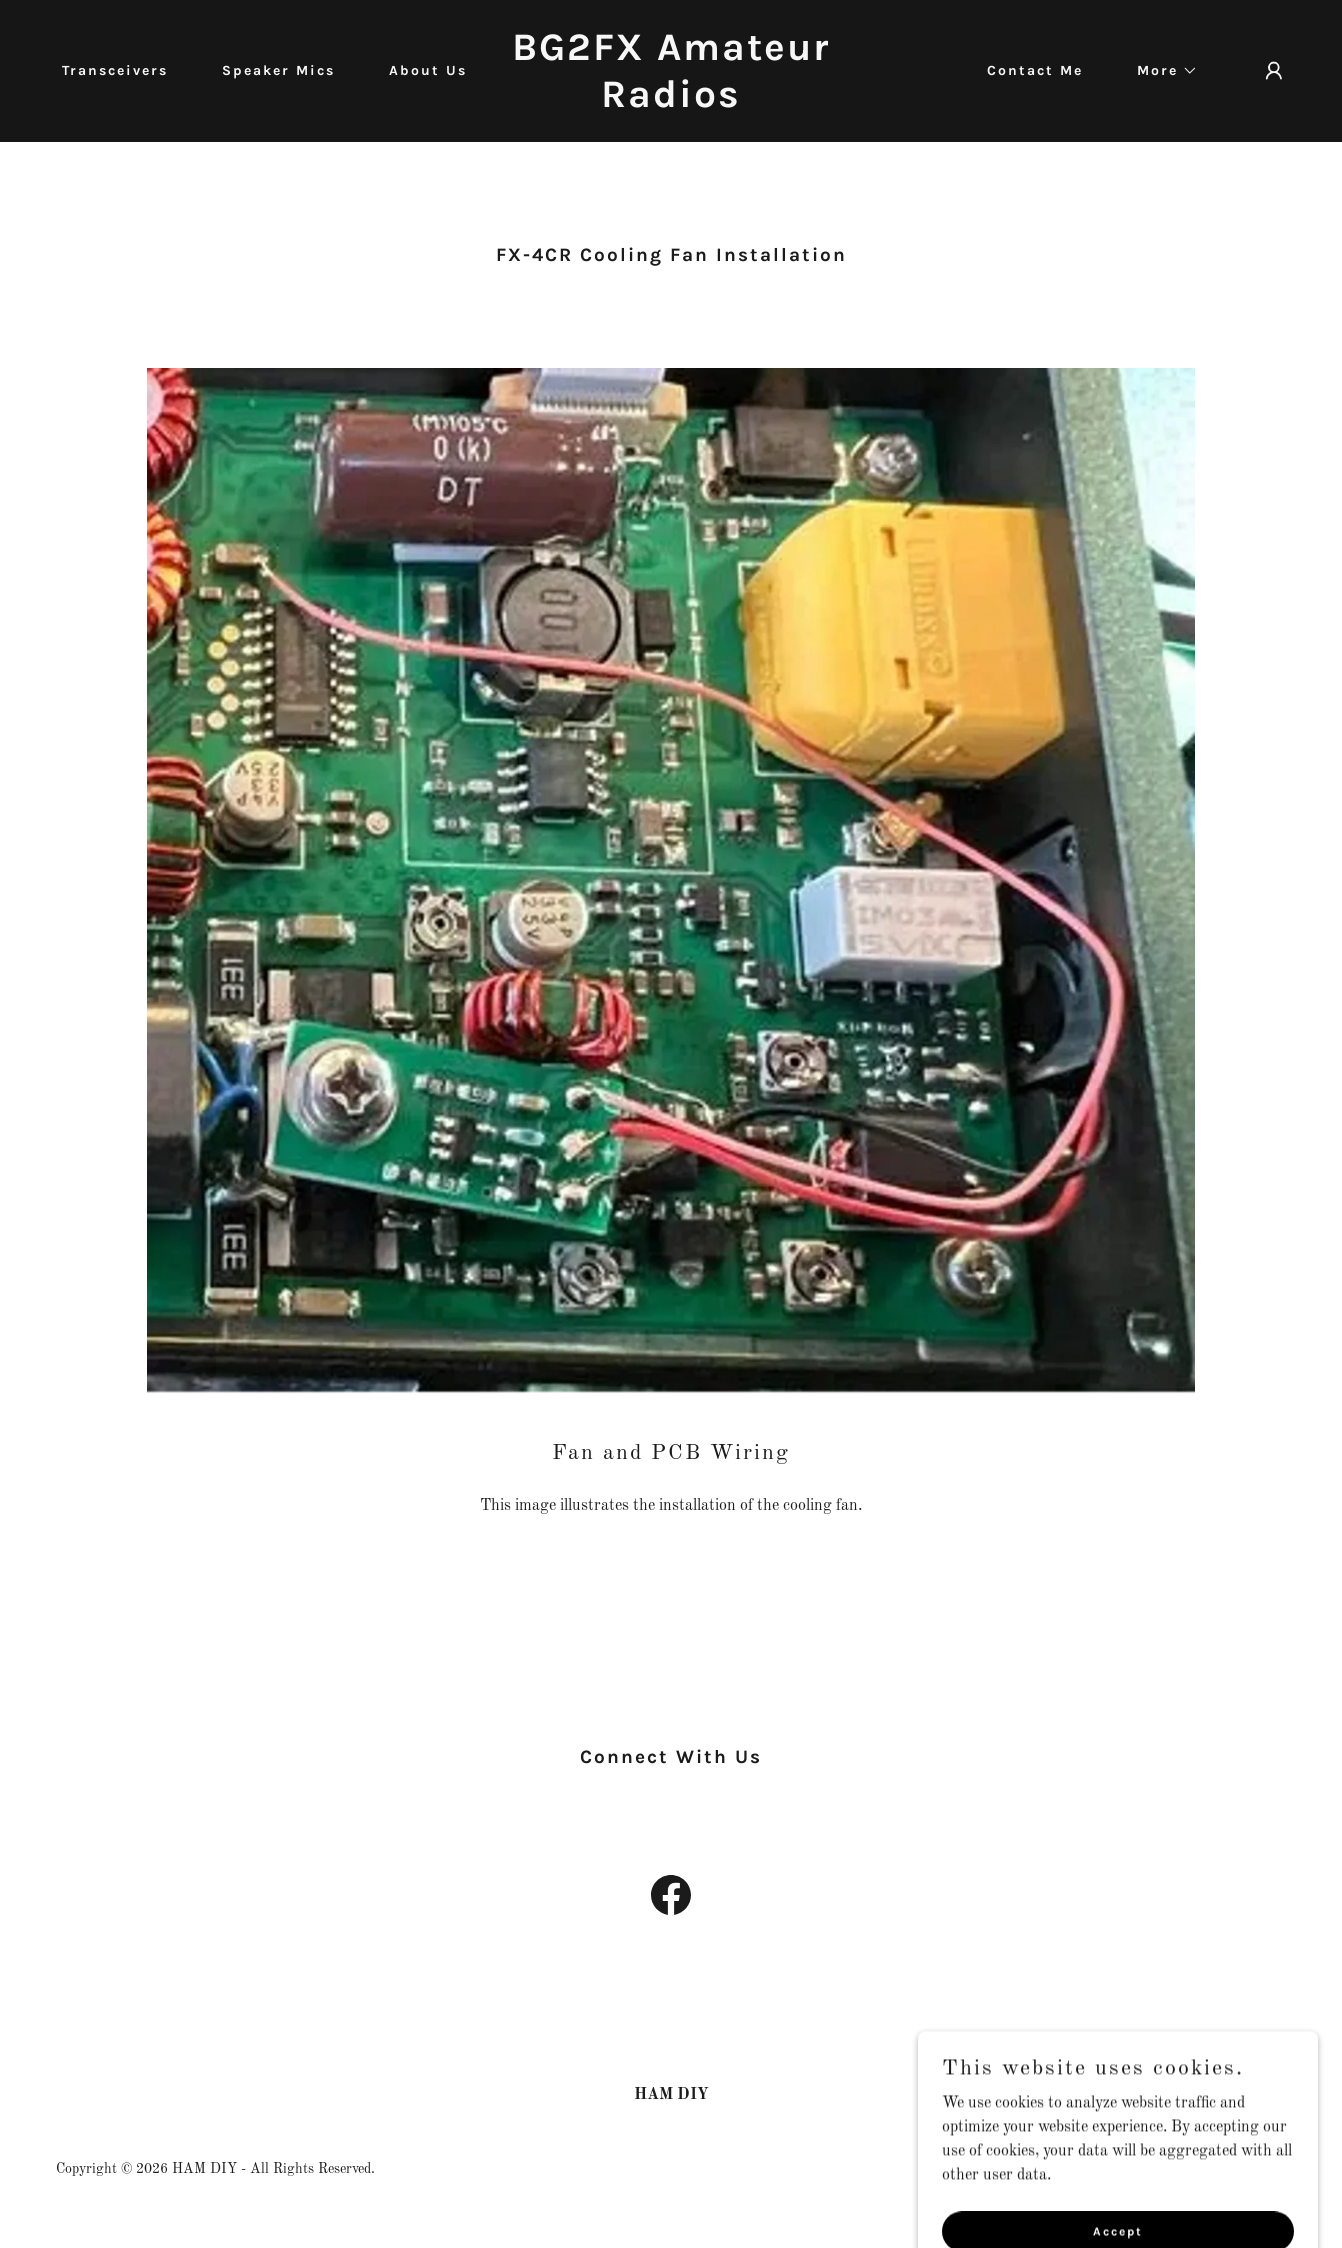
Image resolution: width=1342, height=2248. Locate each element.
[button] (1160, 71)
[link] (670, 103)
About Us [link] (428, 70)
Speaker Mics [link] (278, 70)
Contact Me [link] (1035, 70)
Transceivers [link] (115, 70)
